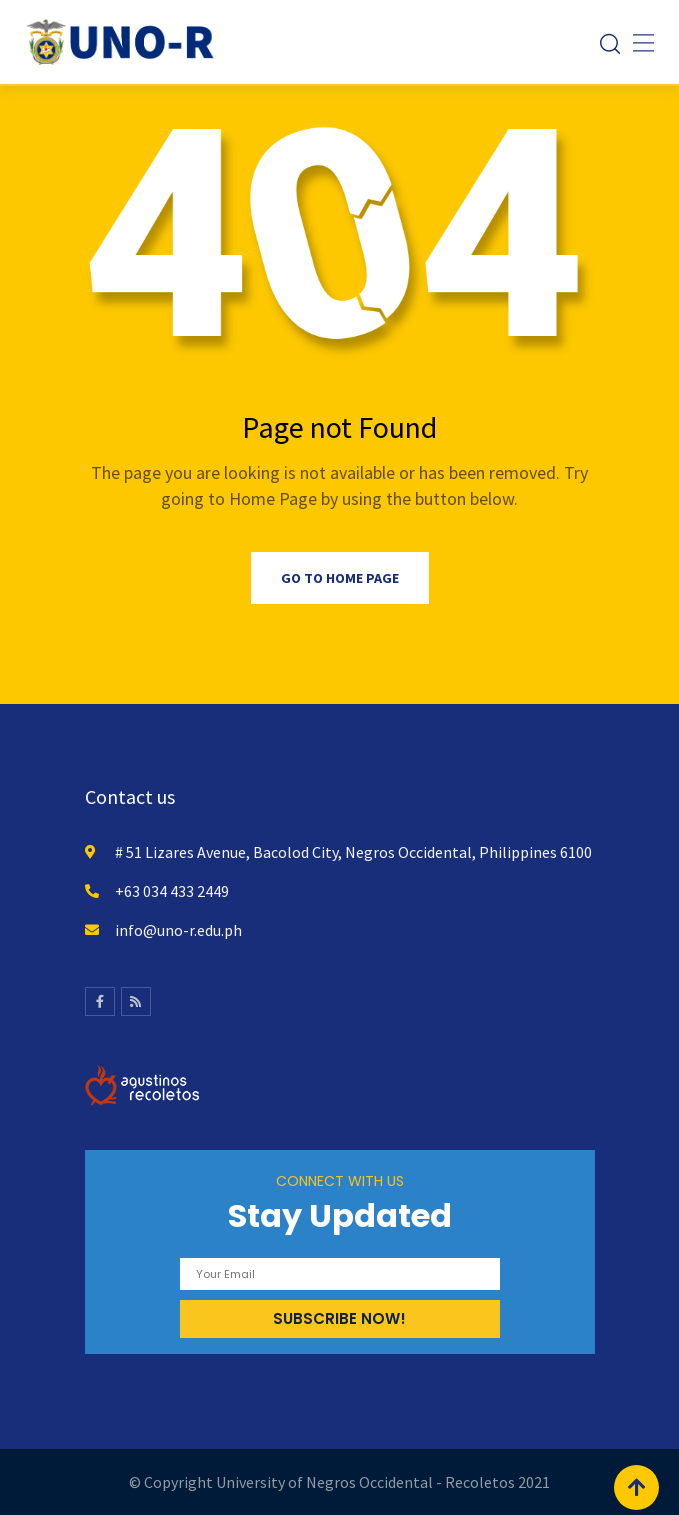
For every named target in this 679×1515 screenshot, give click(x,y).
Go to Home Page (340, 578)
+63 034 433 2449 (172, 891)
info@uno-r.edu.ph (178, 930)
